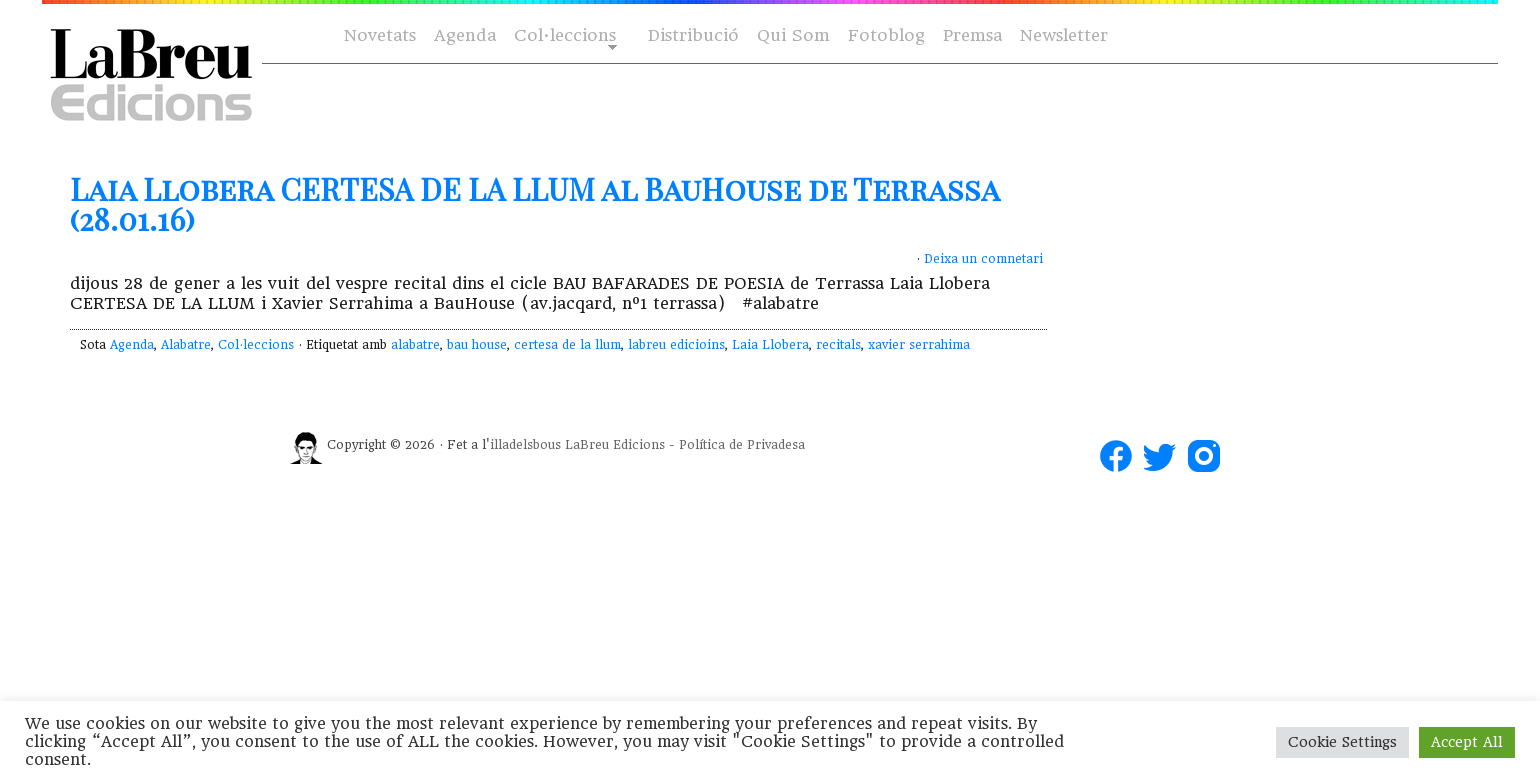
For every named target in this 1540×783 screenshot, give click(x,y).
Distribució (693, 35)
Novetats (380, 35)
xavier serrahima (919, 345)
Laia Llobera (770, 345)
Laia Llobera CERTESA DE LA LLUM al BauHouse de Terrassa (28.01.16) (534, 204)
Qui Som (793, 35)
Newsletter (1064, 35)
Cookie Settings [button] (1342, 742)
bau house (477, 345)
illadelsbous (525, 445)
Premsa (972, 35)
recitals (838, 345)
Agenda (465, 35)
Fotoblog (886, 35)
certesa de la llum (567, 345)
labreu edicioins (676, 345)
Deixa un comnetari (983, 259)
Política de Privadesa (742, 445)
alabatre (415, 345)
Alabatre (186, 345)
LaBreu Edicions (615, 445)
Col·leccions (563, 36)
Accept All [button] (1467, 742)
